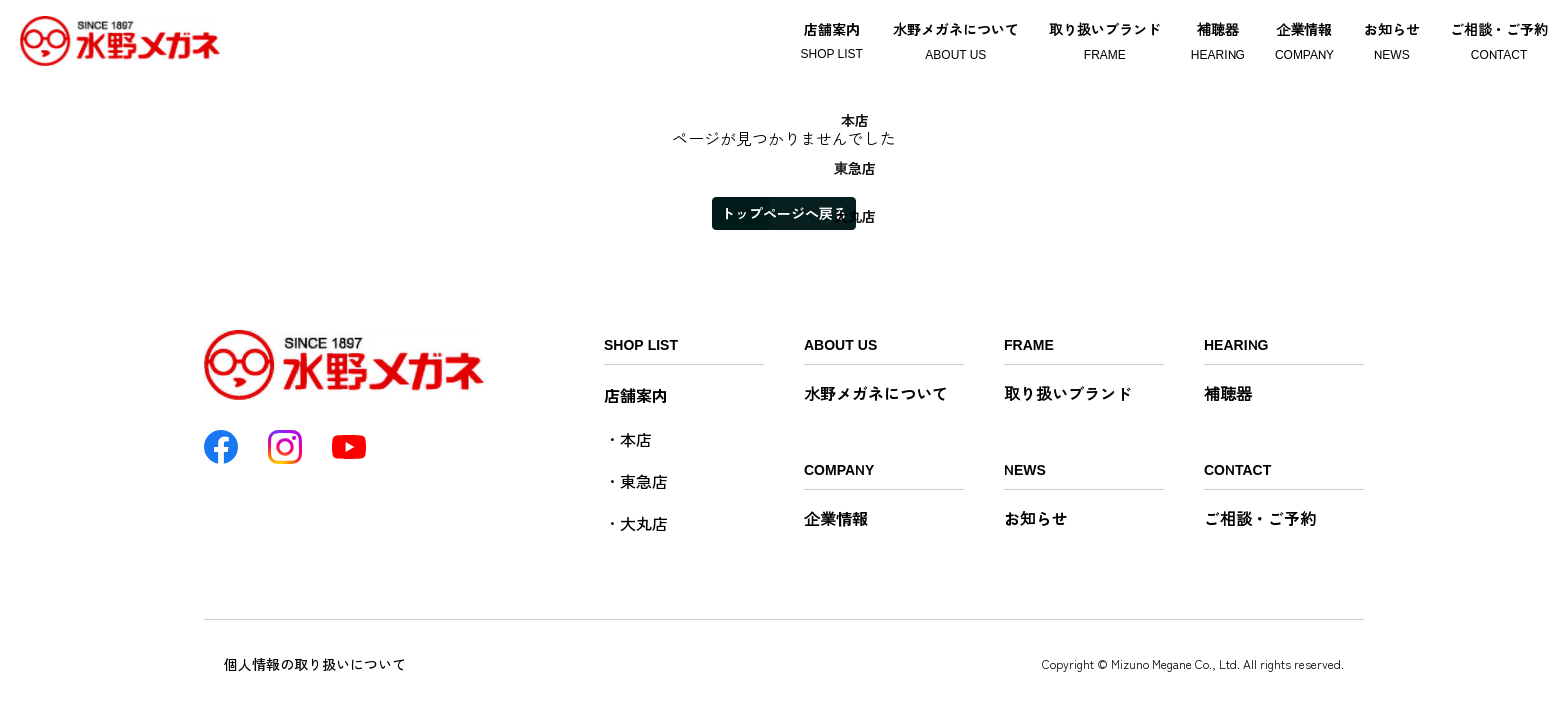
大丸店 (644, 523)
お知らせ (1036, 518)
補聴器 (1228, 393)
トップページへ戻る (784, 213)
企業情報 (836, 518)
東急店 (644, 481)
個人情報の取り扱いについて (315, 664)
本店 (636, 439)
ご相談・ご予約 (1260, 518)
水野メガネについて (876, 393)
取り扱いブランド (1068, 393)
